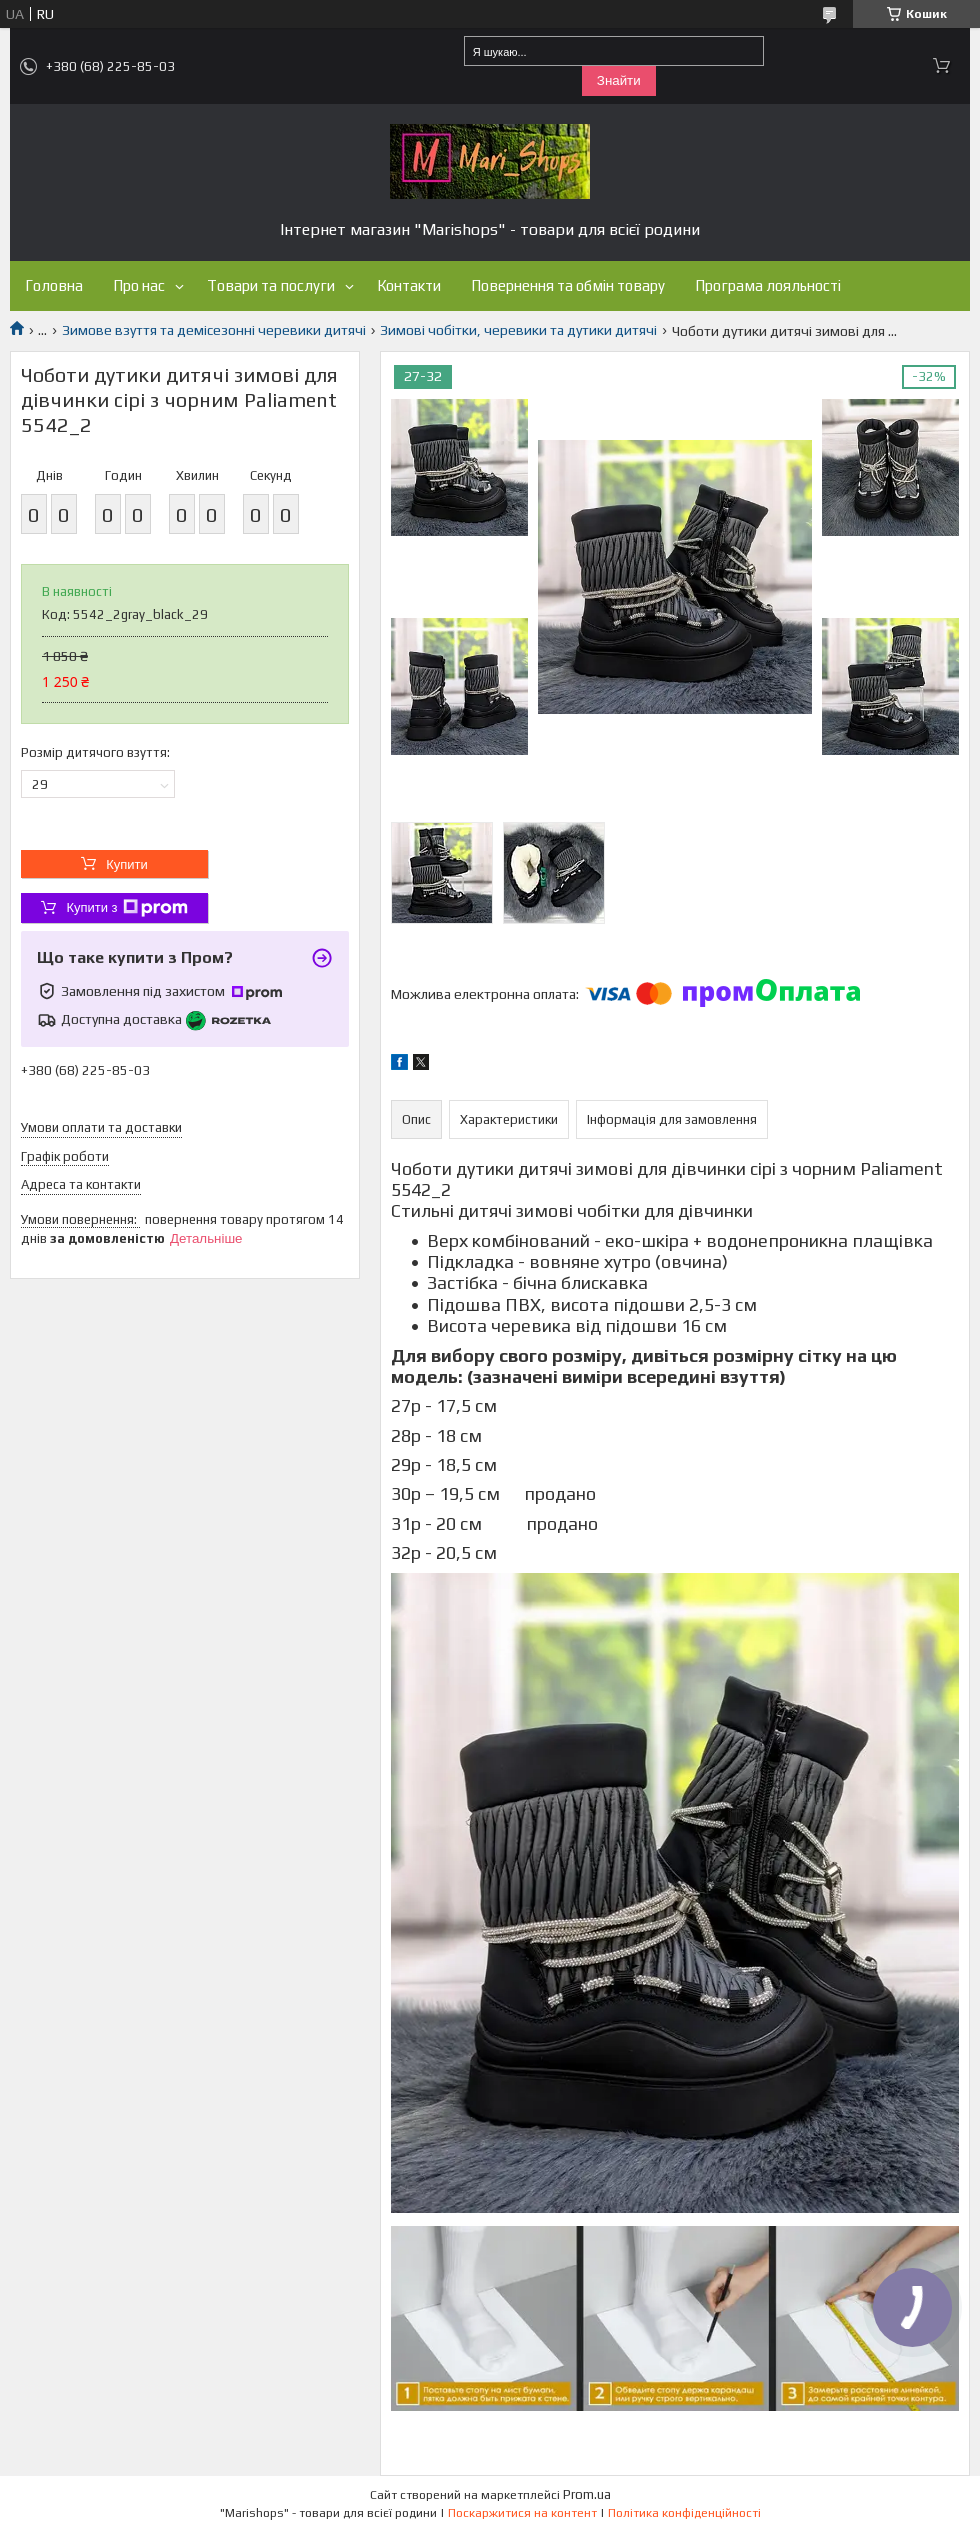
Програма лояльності (768, 285)
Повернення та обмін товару (568, 285)
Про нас (139, 285)
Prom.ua (587, 2494)
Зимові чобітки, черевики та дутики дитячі (518, 330)
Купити (127, 864)
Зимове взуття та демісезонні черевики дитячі (214, 330)
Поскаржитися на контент (522, 2513)
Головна (54, 285)
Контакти (409, 285)
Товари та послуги (271, 285)
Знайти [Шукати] (619, 80)
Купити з (126, 908)
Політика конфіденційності (684, 2513)
